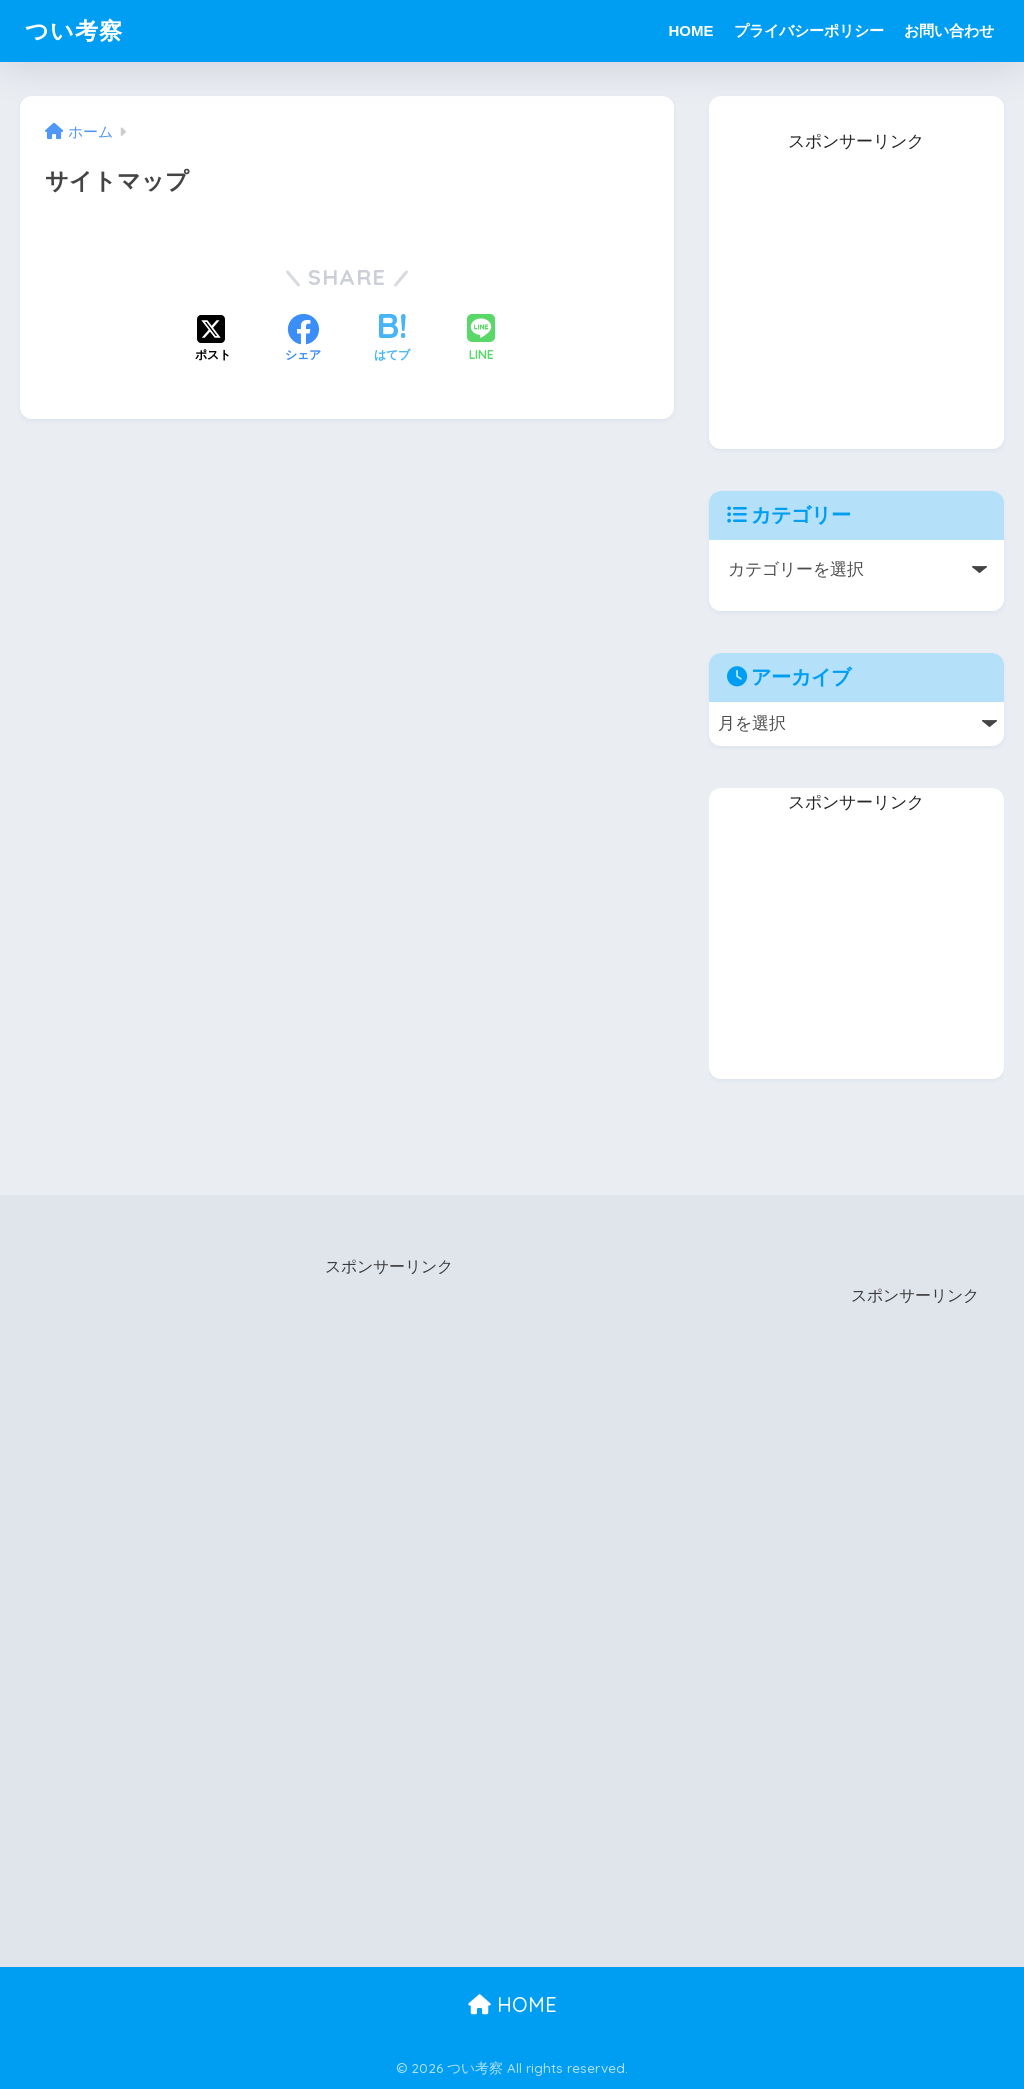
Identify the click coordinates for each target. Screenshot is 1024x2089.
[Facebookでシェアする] (303, 340)
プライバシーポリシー (809, 30)
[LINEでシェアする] (481, 339)
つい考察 (74, 30)
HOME (691, 30)
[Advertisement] (859, 283)
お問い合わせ (949, 30)
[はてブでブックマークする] (392, 340)
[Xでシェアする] (213, 340)
